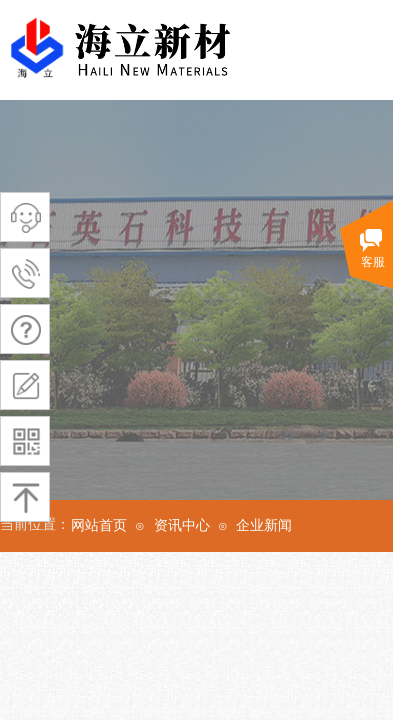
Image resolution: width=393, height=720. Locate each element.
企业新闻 (264, 525)
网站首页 (99, 525)
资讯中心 (182, 525)
